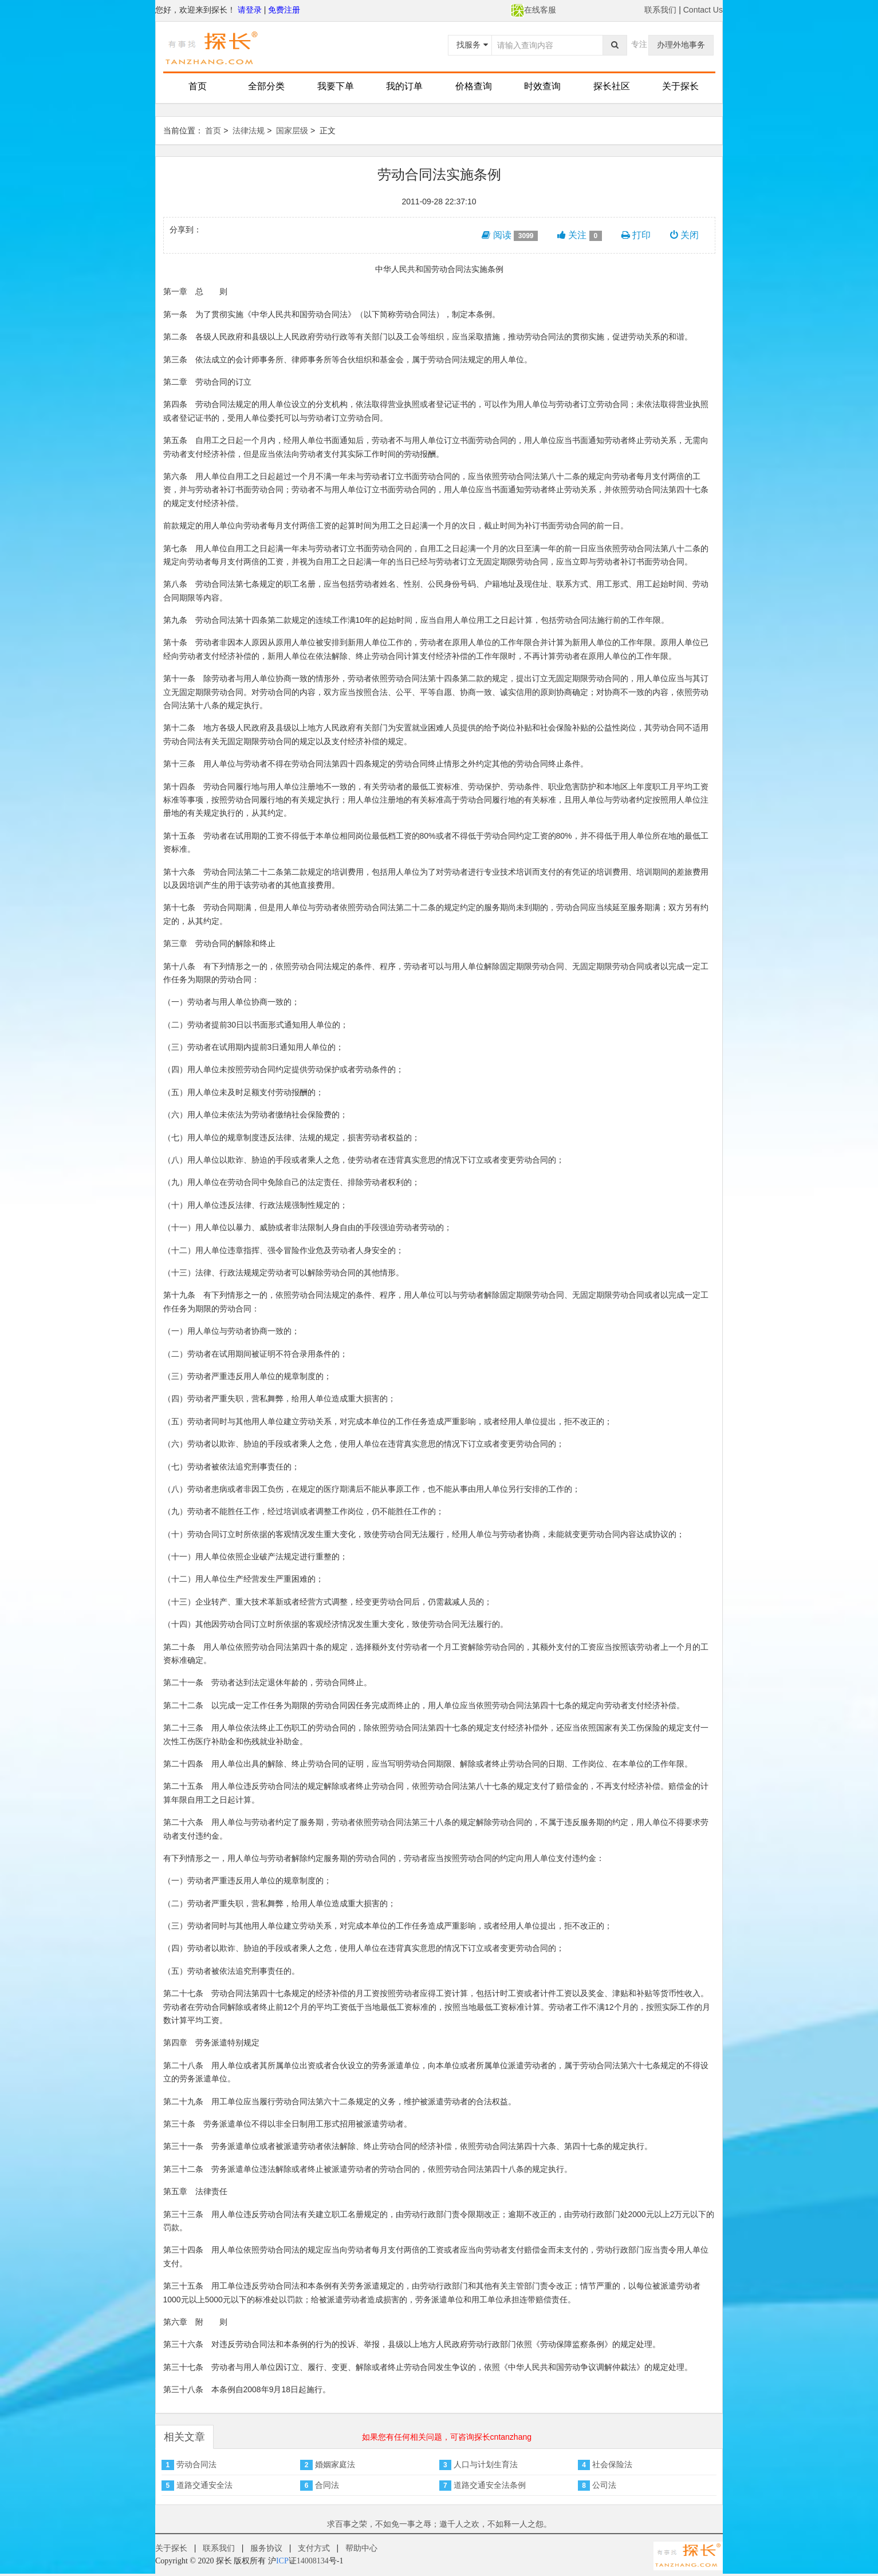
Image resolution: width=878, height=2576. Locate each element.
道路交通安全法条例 (490, 2485)
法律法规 (249, 130)
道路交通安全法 (204, 2485)
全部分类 (266, 86)
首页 (197, 86)
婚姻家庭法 (335, 2464)
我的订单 (404, 86)
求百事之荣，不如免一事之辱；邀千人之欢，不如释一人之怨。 (439, 2523)
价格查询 (473, 86)
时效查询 (542, 86)
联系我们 (660, 9)
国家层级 (292, 130)
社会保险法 (612, 2464)
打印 (636, 235)
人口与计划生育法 (486, 2464)
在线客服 (533, 9)
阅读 (510, 235)
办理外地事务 (681, 44)
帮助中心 (361, 2548)
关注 (579, 235)
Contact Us (703, 9)
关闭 (684, 235)
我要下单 (335, 86)
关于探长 (680, 86)
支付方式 (314, 2548)
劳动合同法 (196, 2464)
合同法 (327, 2485)
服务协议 (266, 2548)
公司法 (604, 2485)
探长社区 (611, 86)
